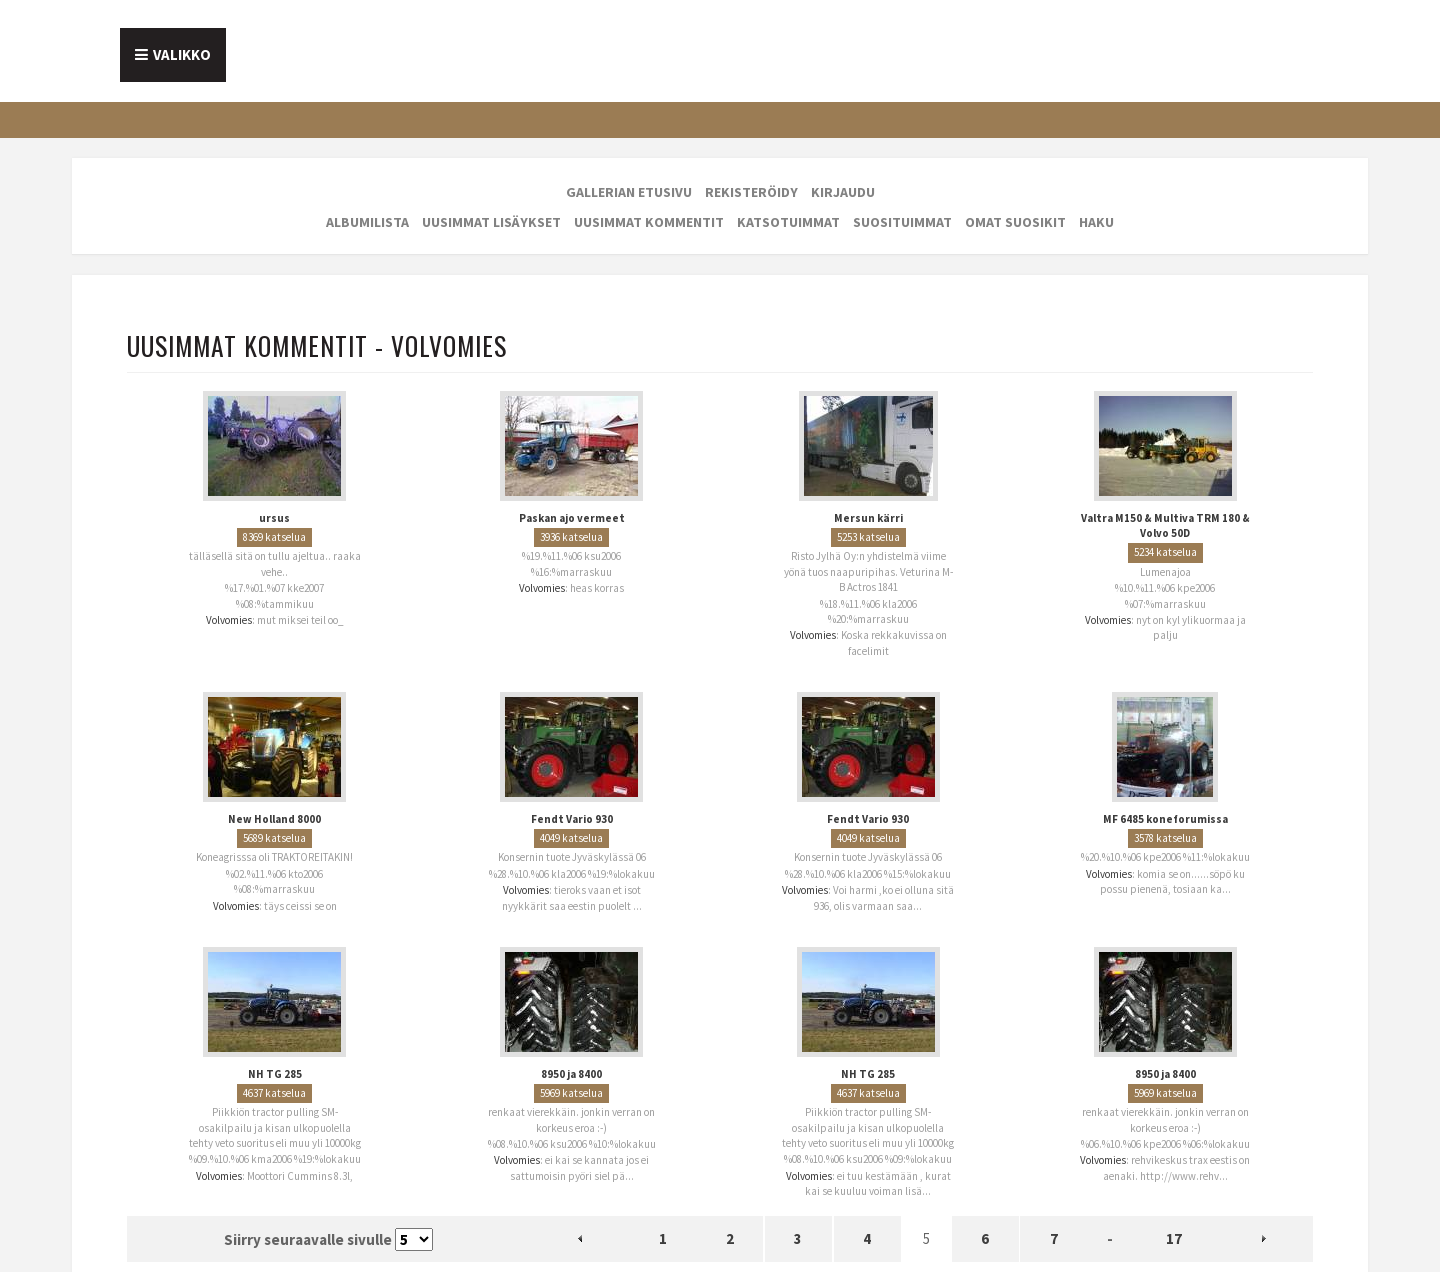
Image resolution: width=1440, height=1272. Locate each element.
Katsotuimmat (788, 222)
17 (1174, 1238)
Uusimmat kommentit (649, 222)
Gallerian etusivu (629, 192)
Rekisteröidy (751, 192)
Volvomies (229, 620)
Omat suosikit (1015, 222)
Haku (1096, 222)
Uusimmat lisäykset (491, 222)
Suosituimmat (902, 222)
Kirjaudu (843, 192)
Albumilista (367, 222)
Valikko (182, 54)
